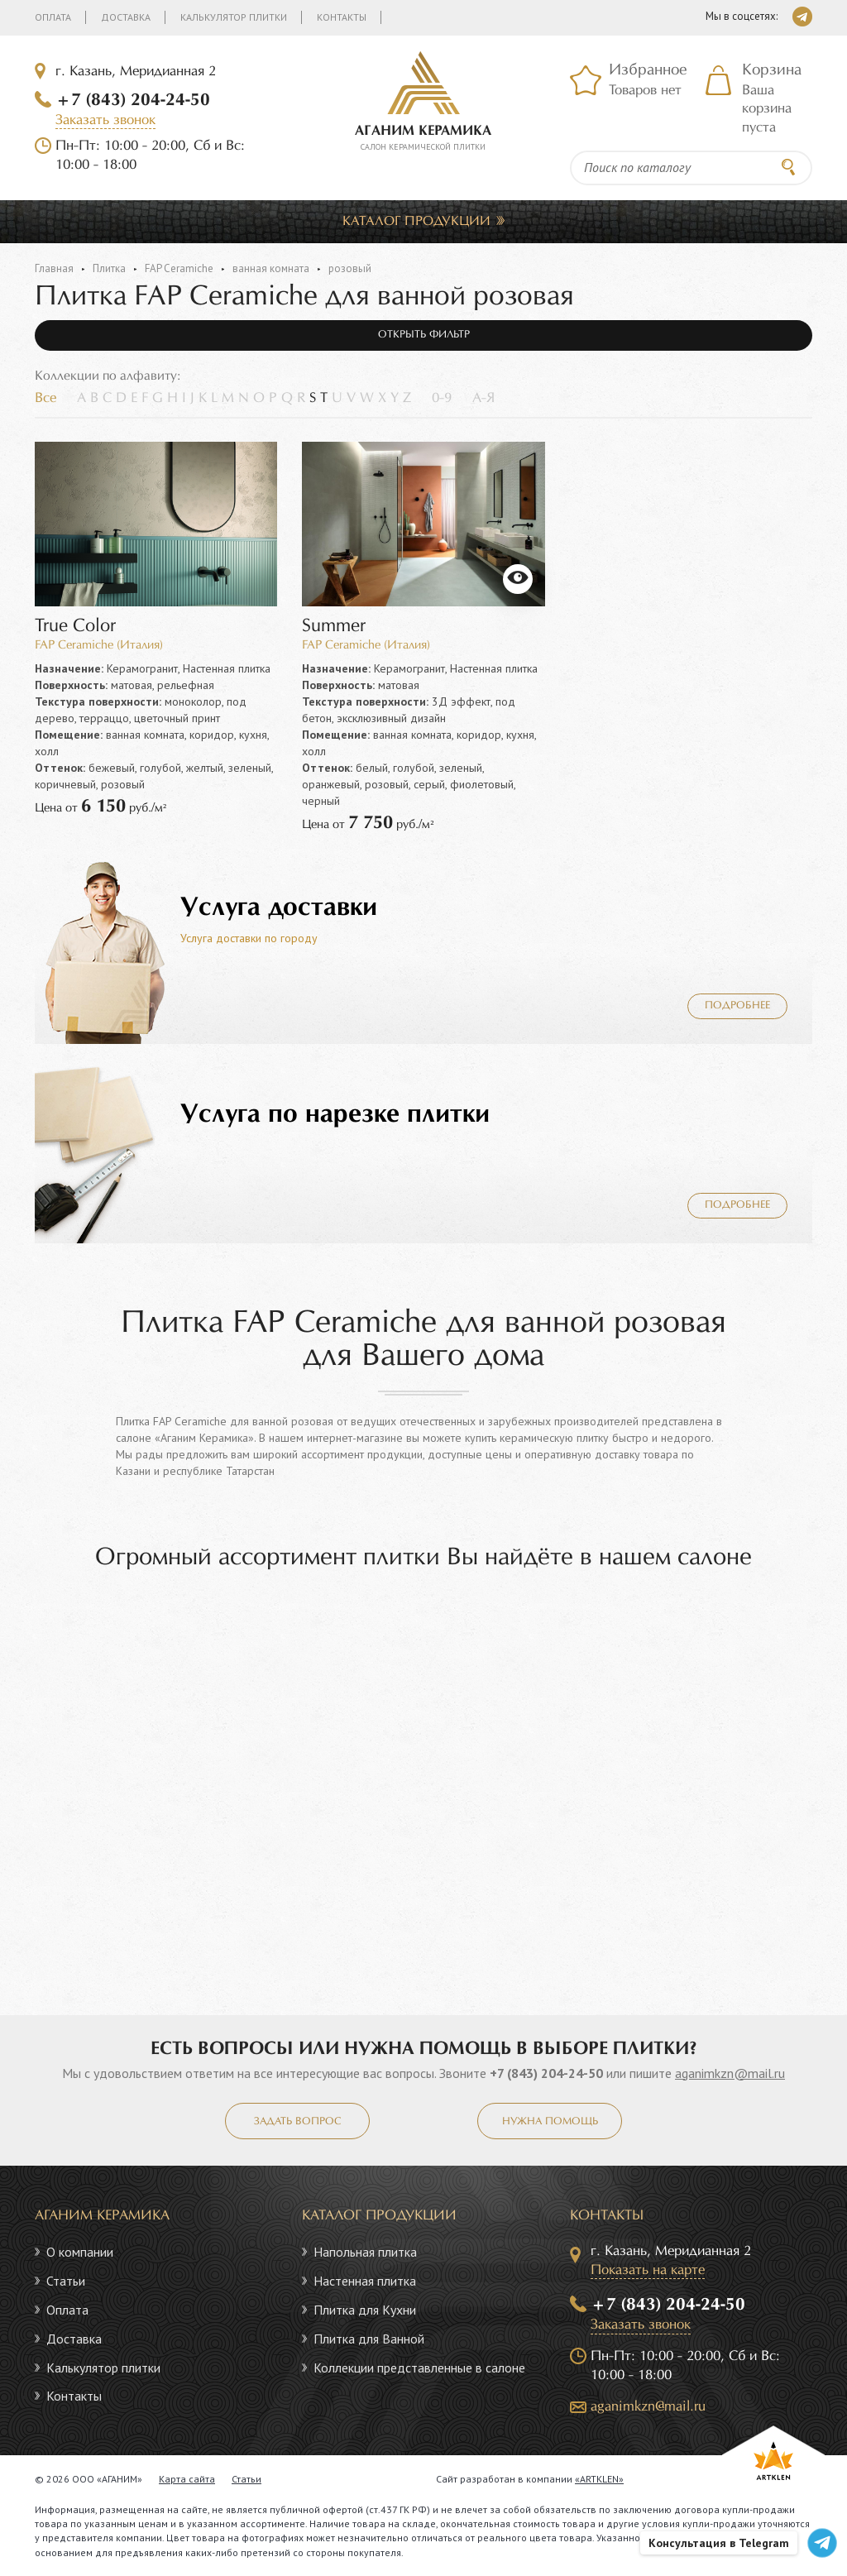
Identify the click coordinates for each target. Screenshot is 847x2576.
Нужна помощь (550, 2122)
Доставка (126, 17)
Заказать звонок (105, 120)
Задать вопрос (297, 2122)
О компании (79, 2251)
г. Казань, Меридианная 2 (135, 72)
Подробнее (737, 1006)
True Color (75, 626)
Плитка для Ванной (368, 2338)
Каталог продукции (416, 221)
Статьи (65, 2280)
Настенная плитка (364, 2280)
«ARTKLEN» (599, 2479)
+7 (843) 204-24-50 (132, 100)
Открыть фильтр (424, 335)
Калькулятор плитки (233, 17)
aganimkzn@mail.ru (730, 2073)
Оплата (53, 17)
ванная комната (270, 268)
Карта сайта (187, 2479)
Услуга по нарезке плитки (335, 1115)
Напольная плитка (365, 2251)
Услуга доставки (278, 908)
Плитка (109, 268)
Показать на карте (648, 2270)
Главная (54, 268)
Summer (334, 626)
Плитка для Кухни (364, 2309)
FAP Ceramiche (179, 268)
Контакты (341, 17)
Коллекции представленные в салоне (419, 2367)
